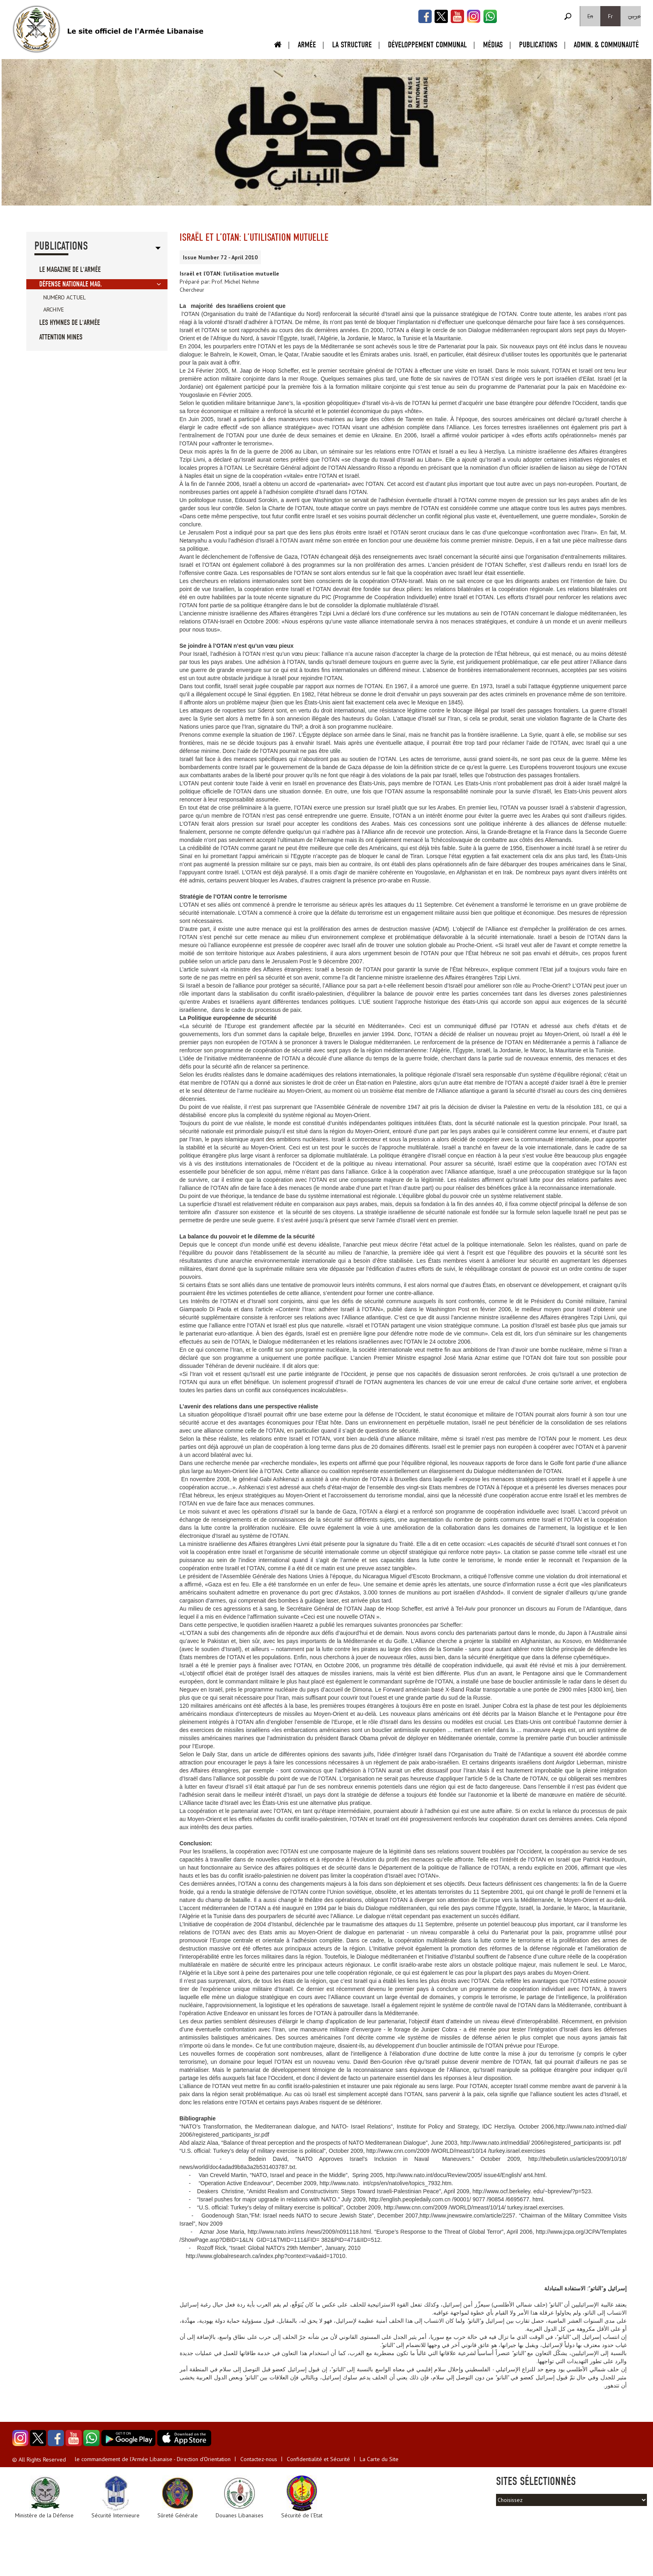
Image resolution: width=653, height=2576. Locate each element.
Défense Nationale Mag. (70, 284)
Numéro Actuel (64, 297)
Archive (53, 309)
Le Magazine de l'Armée (70, 269)
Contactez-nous (258, 2459)
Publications (538, 44)
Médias (493, 44)
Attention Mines (61, 337)
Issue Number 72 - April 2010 (220, 257)
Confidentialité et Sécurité (318, 2459)
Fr (610, 16)
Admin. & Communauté (606, 44)
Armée (307, 44)
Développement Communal (427, 44)
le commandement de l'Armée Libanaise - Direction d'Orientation (153, 2459)
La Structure (352, 44)
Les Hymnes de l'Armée (69, 322)
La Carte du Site (379, 2459)
